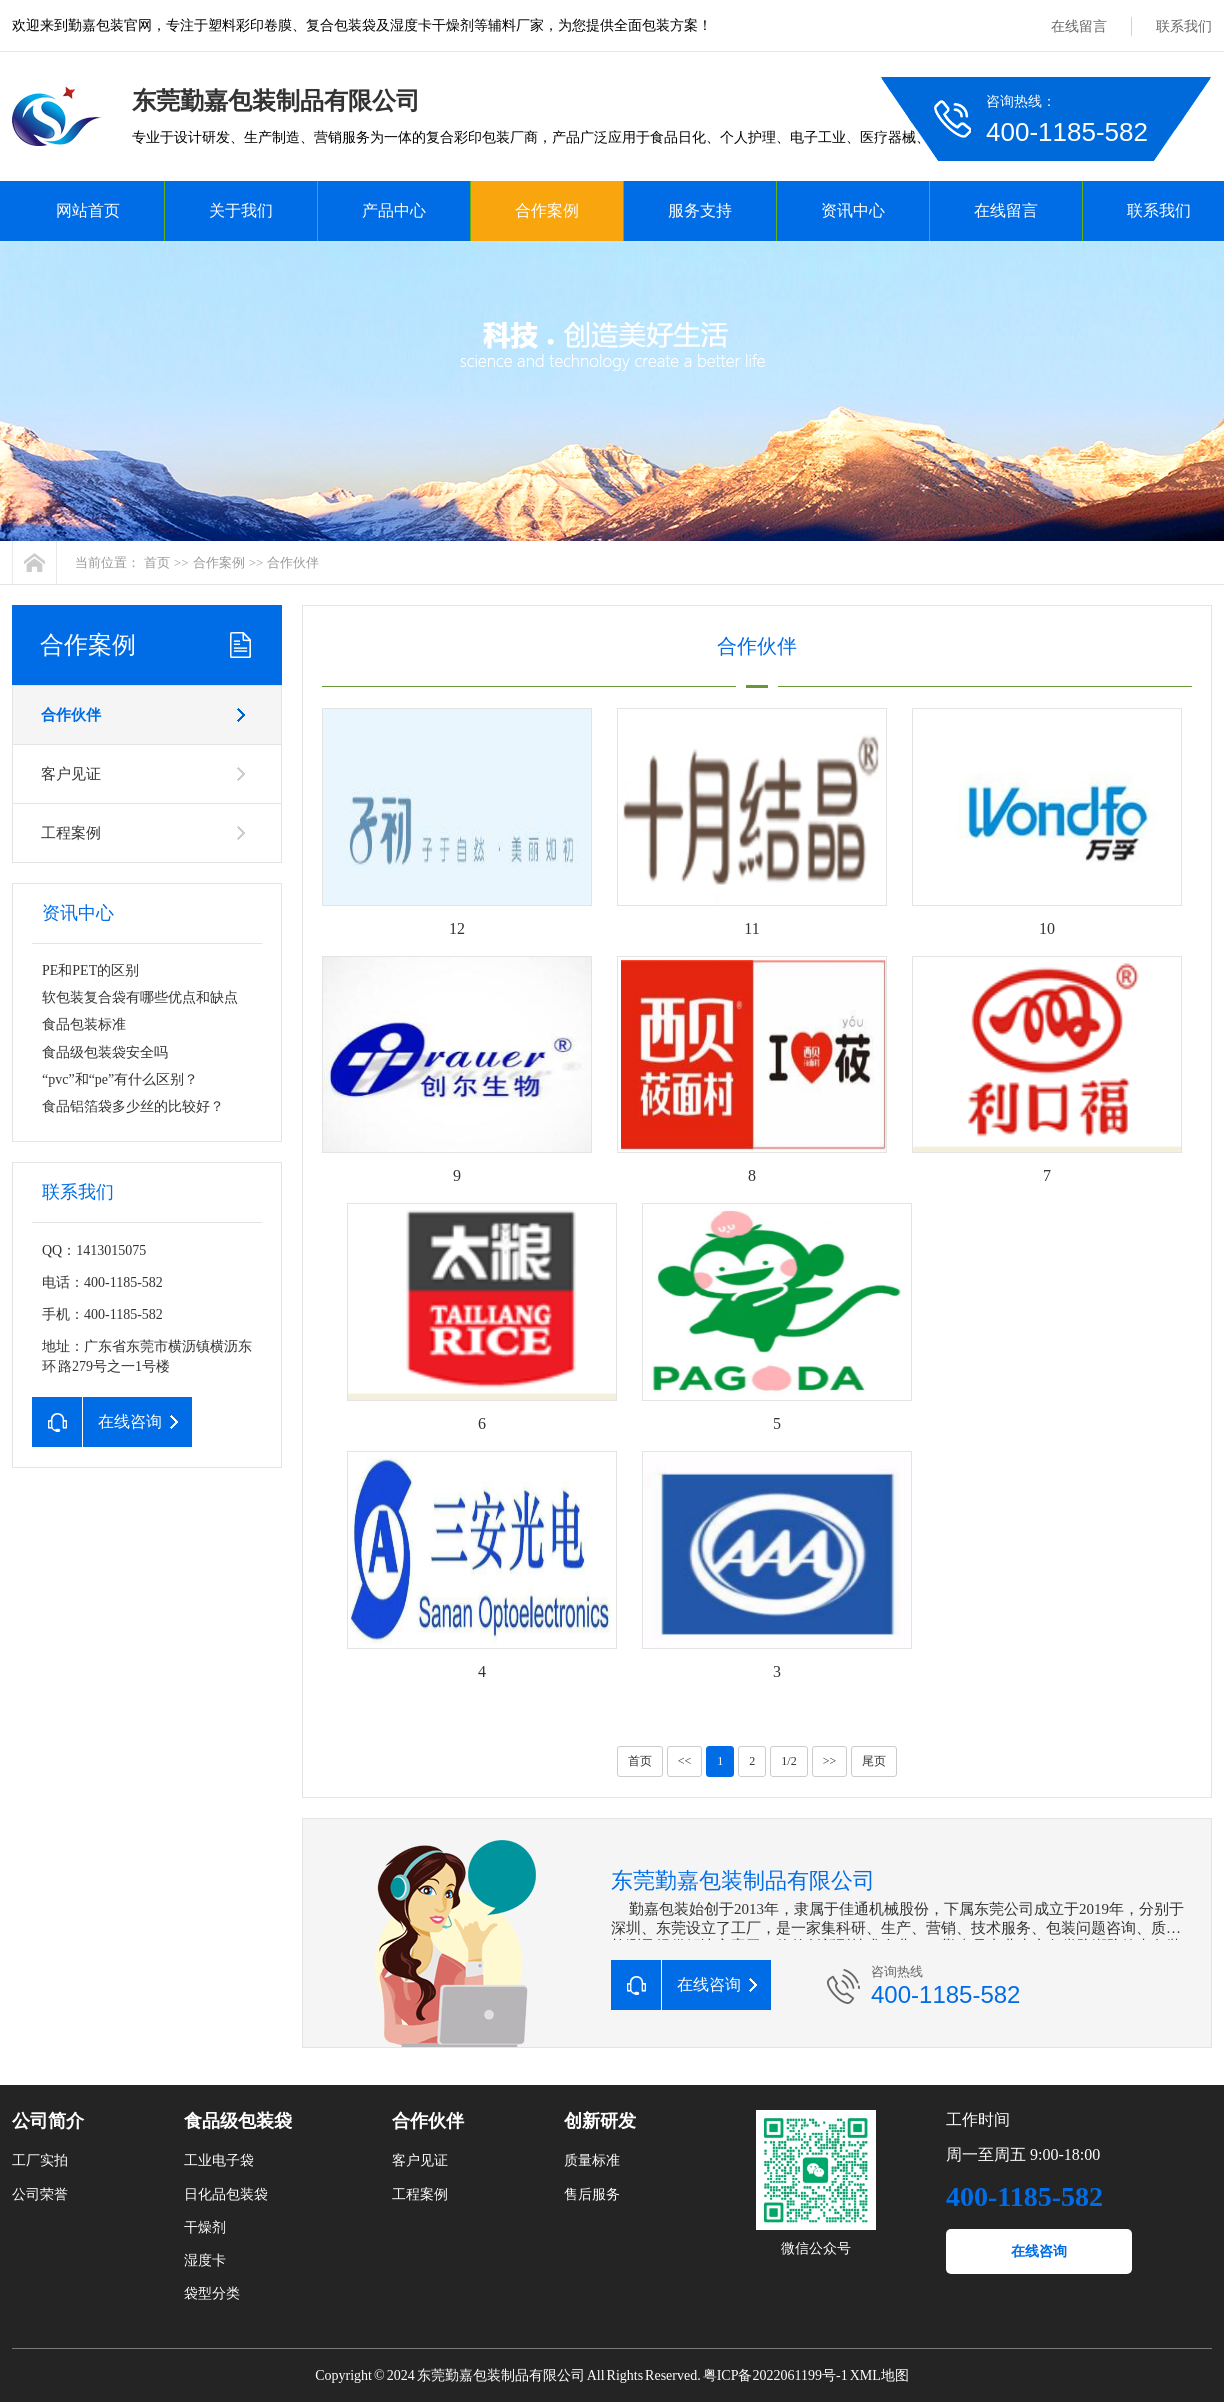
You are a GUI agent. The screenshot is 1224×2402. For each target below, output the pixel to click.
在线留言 (1079, 26)
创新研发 (600, 2121)
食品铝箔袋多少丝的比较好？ (133, 1106)
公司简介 (48, 2121)
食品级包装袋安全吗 (105, 1052)
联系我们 (1184, 26)
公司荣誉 (40, 2194)
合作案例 (547, 210)
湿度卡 (205, 2260)
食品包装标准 (84, 1024)
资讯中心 (853, 210)
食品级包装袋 (238, 2121)
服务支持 (700, 210)
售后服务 (592, 2194)
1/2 (788, 1761)
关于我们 (241, 210)
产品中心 (394, 210)
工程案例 (71, 833)
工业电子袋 (219, 2160)
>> (830, 1761)
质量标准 (592, 2160)
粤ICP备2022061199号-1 (775, 2375)
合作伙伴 (293, 562)
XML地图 (879, 2375)
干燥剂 (205, 2227)
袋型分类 (212, 2293)
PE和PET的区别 (90, 970)
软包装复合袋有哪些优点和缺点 (140, 997)
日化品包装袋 (226, 2194)
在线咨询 (1039, 2251)
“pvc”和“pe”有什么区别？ (120, 1079)
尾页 (874, 1761)
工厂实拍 (40, 2160)
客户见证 (71, 774)
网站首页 (88, 210)
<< (685, 1761)
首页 (157, 562)
